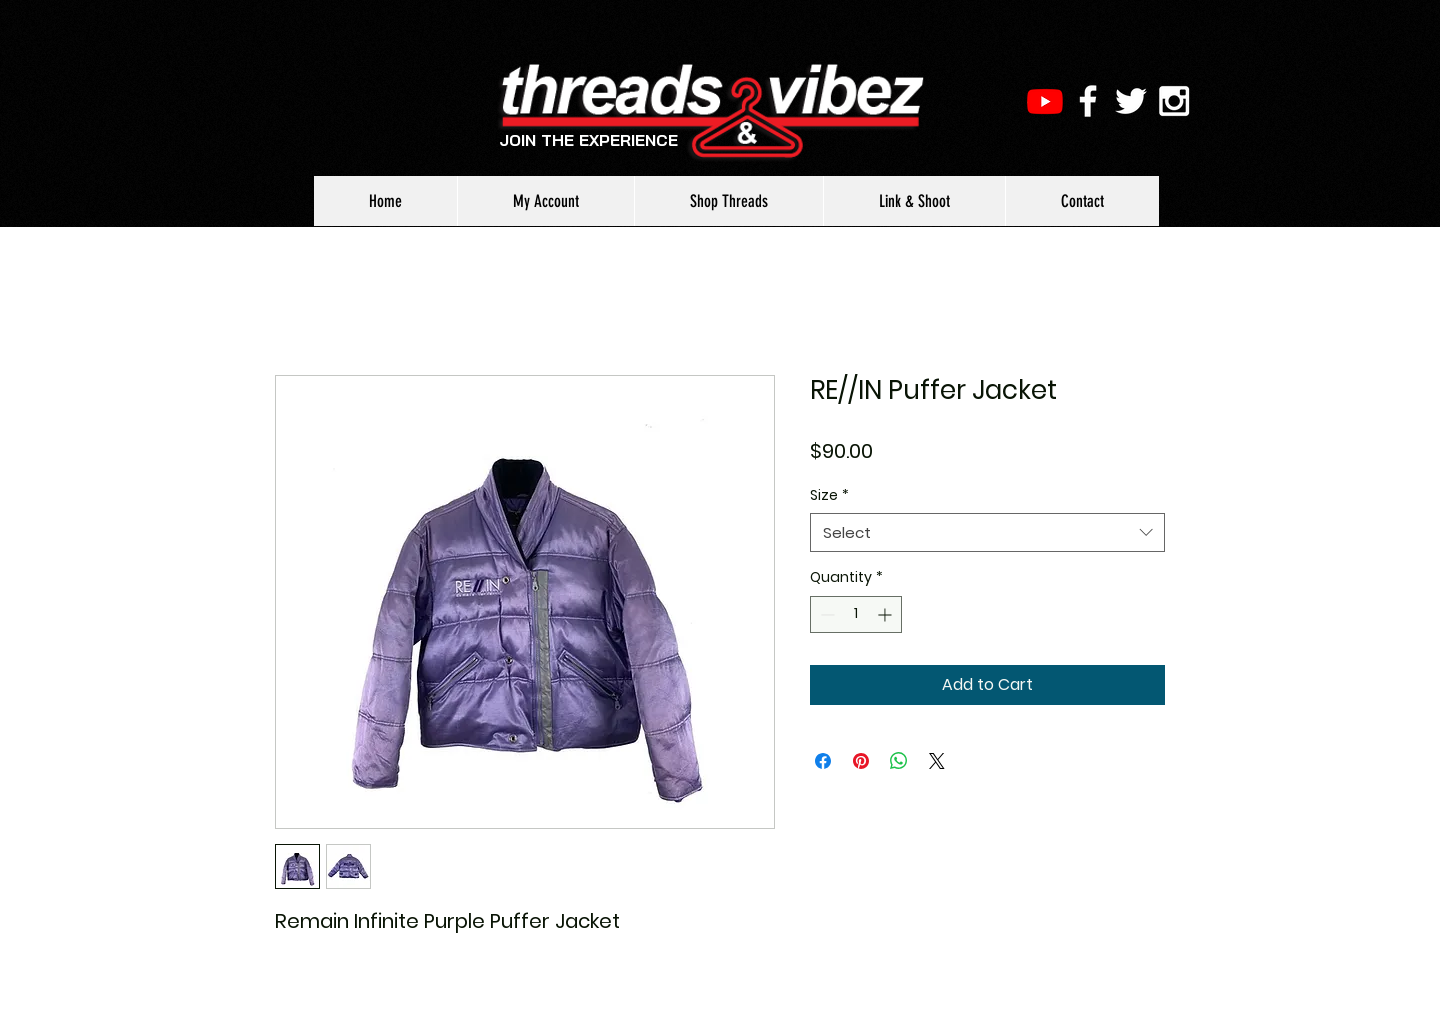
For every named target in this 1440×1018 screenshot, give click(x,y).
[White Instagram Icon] (1174, 101)
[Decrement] (825, 614)
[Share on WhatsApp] (899, 761)
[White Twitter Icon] (1131, 101)
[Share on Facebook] (823, 761)
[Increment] (886, 614)
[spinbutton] (856, 614)
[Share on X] (937, 761)
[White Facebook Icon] (1088, 101)
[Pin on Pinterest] (861, 761)
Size (829, 495)
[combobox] (987, 532)
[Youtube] (1045, 101)
